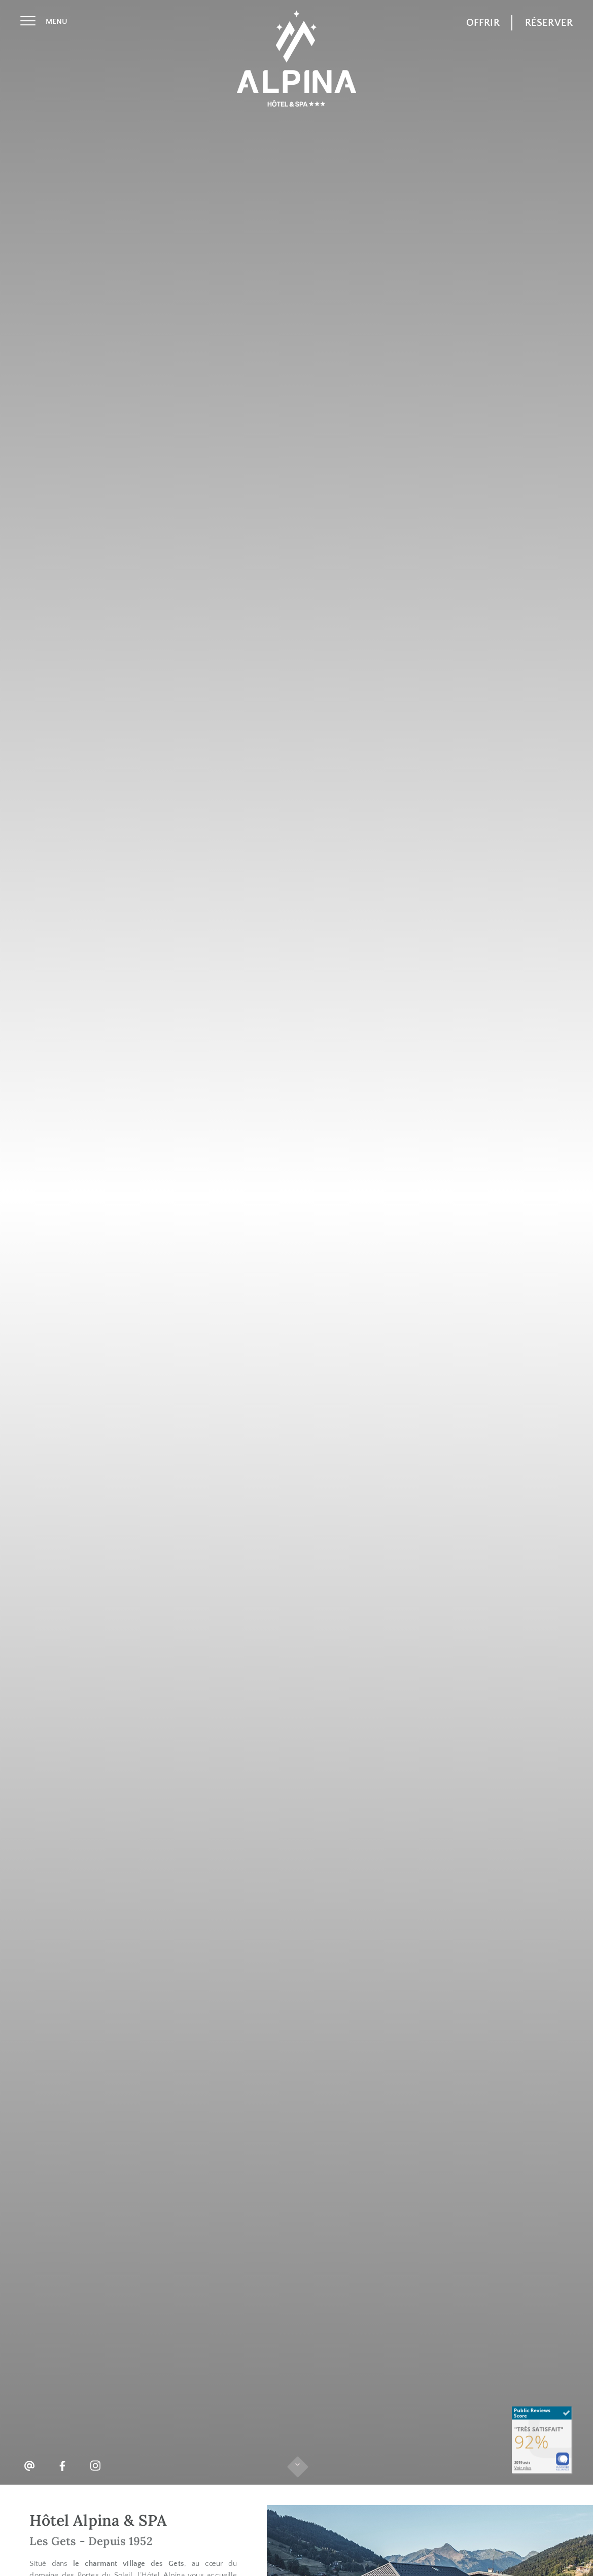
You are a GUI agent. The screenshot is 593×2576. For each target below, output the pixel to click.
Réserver (549, 22)
